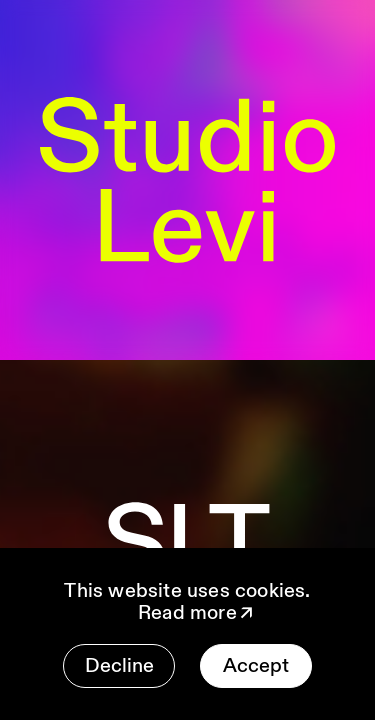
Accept (256, 665)
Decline (119, 665)
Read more (197, 613)
